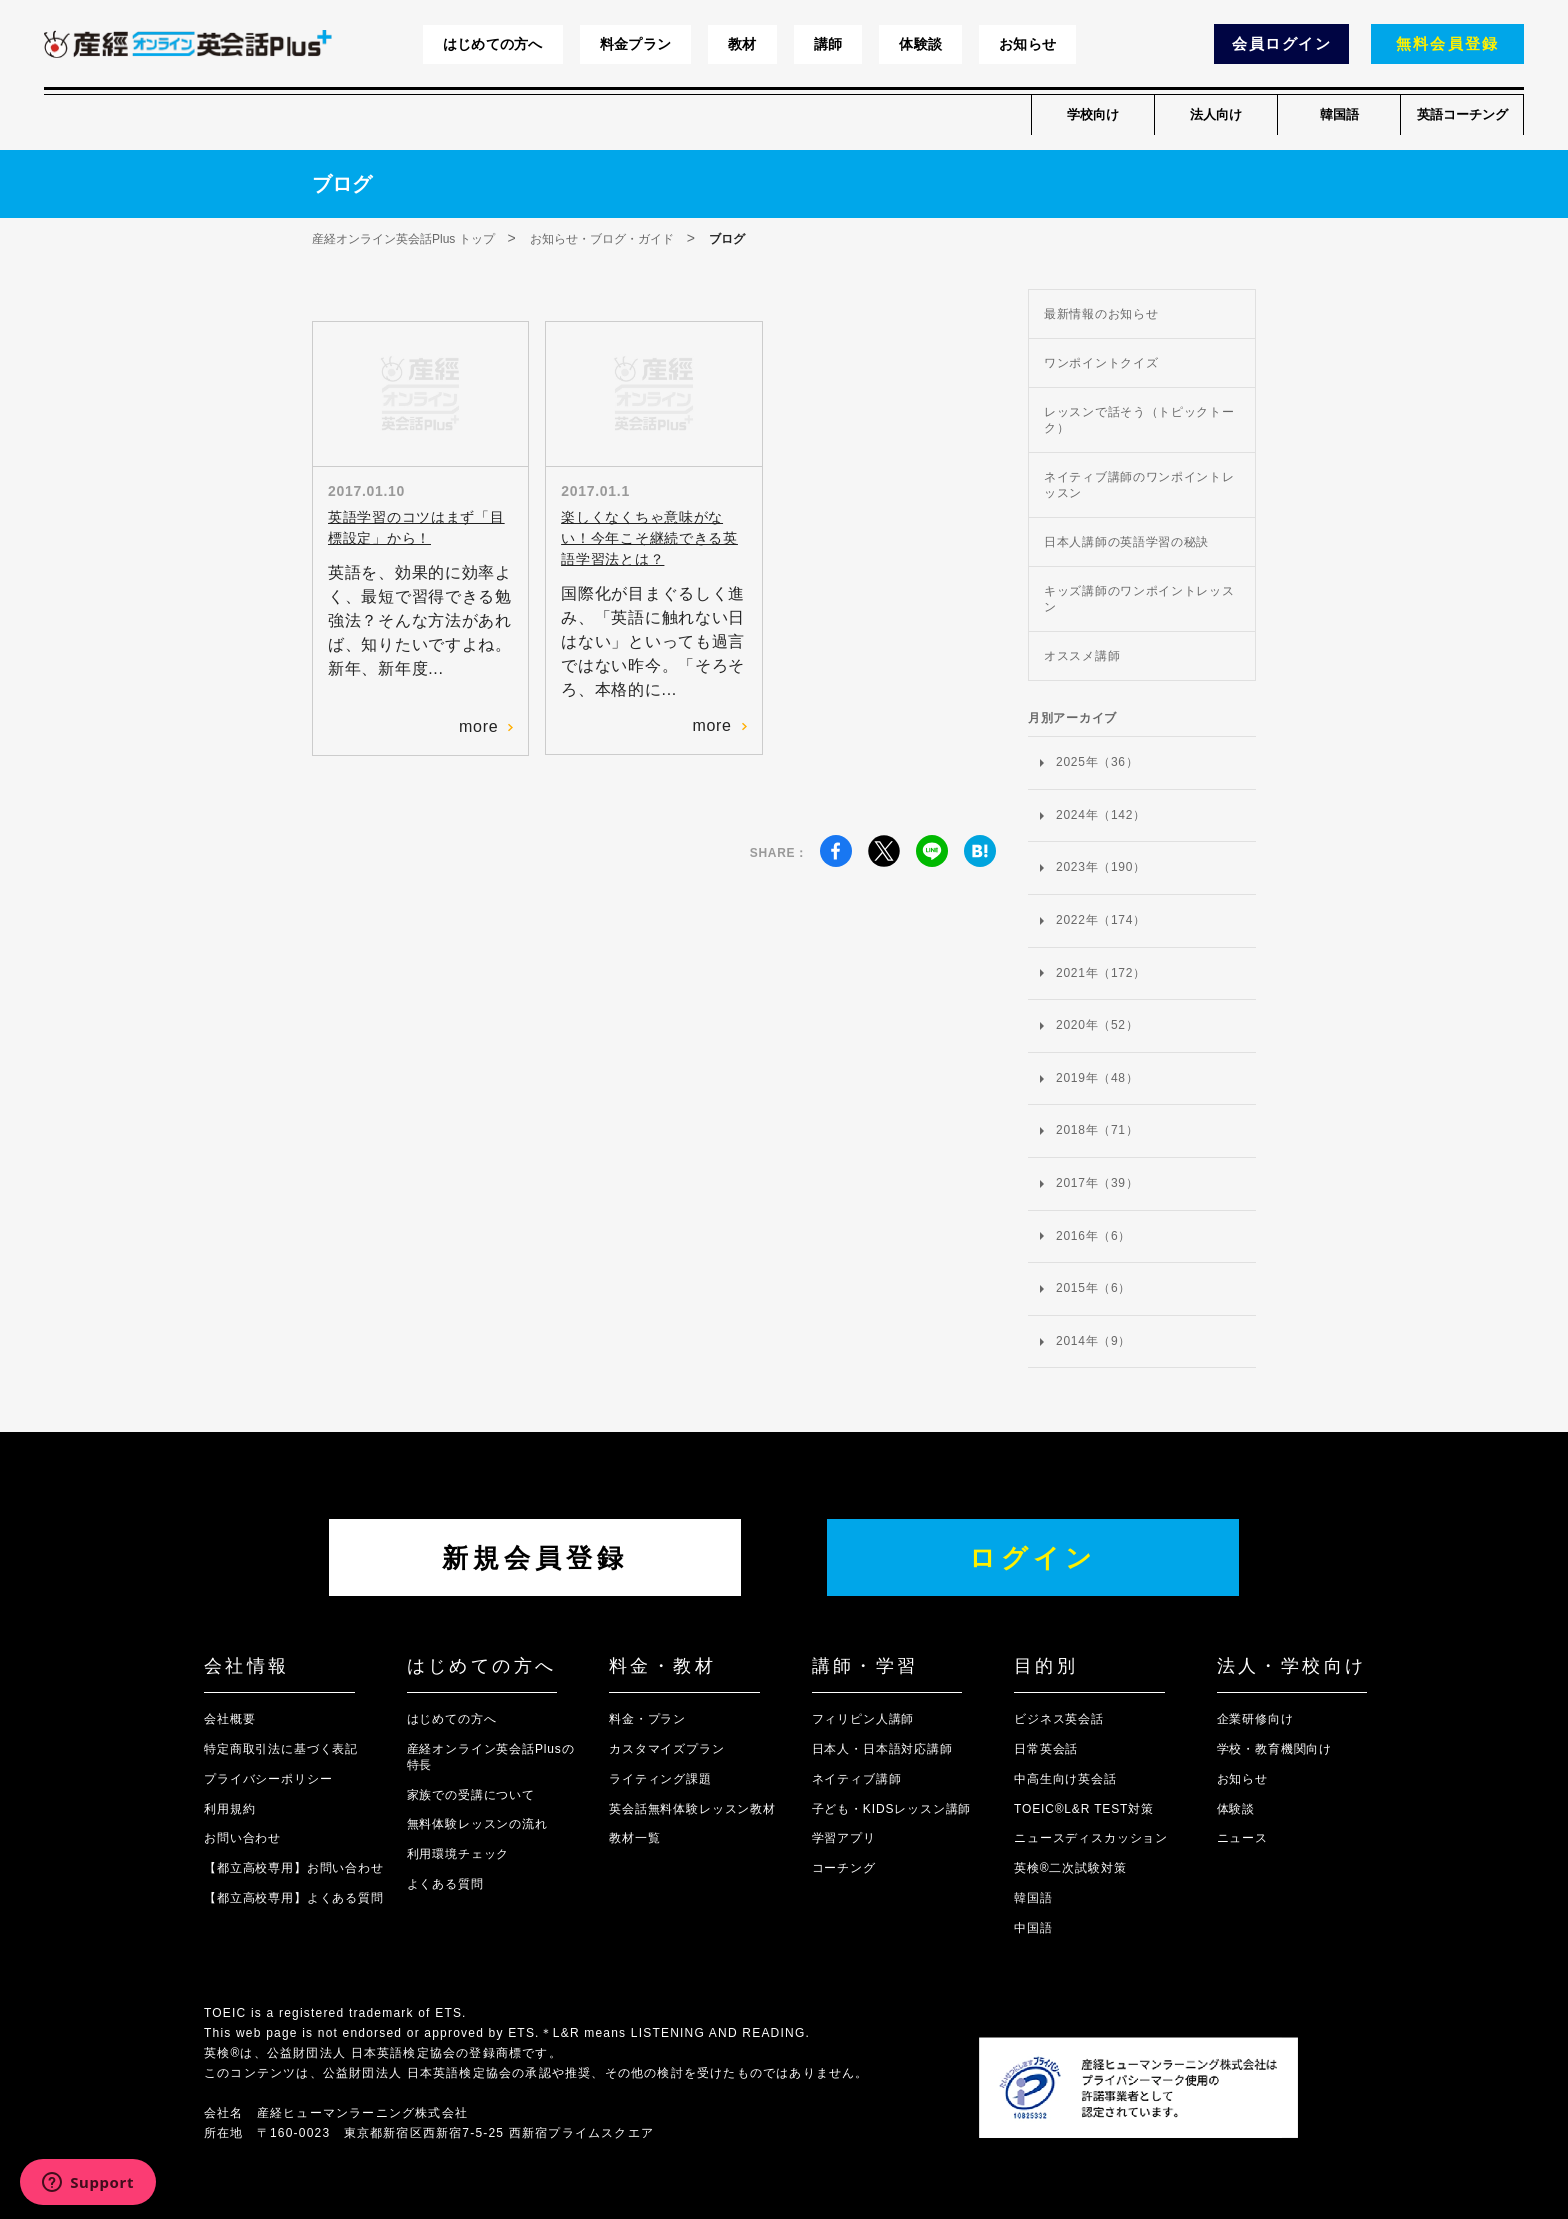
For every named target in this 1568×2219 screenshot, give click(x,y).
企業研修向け (1255, 1719)
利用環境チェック (458, 1854)
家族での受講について (471, 1795)
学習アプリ (844, 1838)
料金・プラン (647, 1719)
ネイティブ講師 (857, 1779)
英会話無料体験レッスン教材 (692, 1809)
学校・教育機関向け (1275, 1749)
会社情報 (247, 1666)
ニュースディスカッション (1091, 1838)
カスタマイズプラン (667, 1749)
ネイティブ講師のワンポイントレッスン (1139, 485)
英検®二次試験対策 (1070, 1868)
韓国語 (1339, 114)
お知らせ (1027, 44)
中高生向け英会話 (1065, 1779)
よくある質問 (445, 1884)
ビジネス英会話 (1059, 1719)
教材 (742, 44)
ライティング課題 (660, 1779)
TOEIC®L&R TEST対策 (1084, 1809)
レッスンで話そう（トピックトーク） (1139, 420)
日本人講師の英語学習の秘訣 (1126, 542)
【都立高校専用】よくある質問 (294, 1898)
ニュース (1242, 1838)
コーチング (844, 1868)
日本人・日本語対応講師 (882, 1749)
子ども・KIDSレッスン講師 (892, 1809)
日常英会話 (1046, 1749)
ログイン (1033, 1558)
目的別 (1046, 1666)
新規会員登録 (535, 1558)
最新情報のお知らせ (1101, 314)
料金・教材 (662, 1666)
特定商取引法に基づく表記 (281, 1749)
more (486, 726)
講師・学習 (865, 1666)
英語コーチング (1462, 114)
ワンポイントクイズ (1101, 363)
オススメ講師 (1082, 656)
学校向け (1093, 114)
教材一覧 (634, 1838)
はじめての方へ (493, 44)
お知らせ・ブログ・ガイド (602, 239)
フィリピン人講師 (863, 1719)
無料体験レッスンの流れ (477, 1824)
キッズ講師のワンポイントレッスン (1139, 599)
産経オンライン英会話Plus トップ (403, 239)
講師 (828, 44)
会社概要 (229, 1719)
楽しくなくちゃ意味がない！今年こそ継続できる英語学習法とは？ (649, 538)
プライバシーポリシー (268, 1779)
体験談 (920, 44)
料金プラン (635, 44)
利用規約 (229, 1809)
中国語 (1033, 1928)
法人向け (1216, 114)
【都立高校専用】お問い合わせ (294, 1868)
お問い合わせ (242, 1838)
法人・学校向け (1292, 1666)
